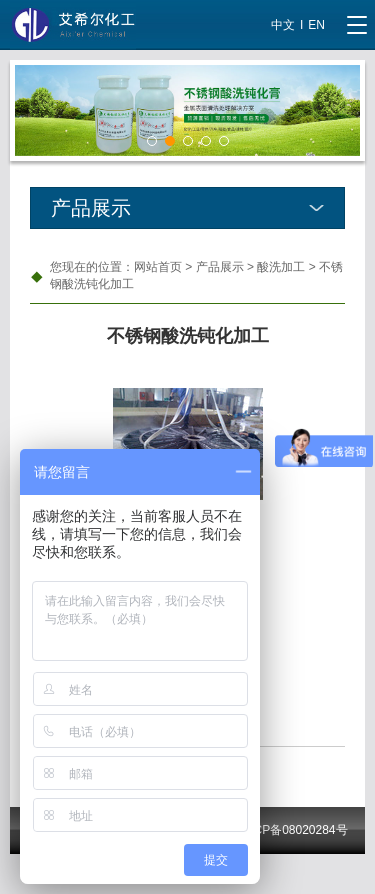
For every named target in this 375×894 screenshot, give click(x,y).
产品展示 (220, 267)
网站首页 (158, 267)
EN (316, 25)
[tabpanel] (187, 110)
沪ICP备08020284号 (292, 830)
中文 (283, 25)
